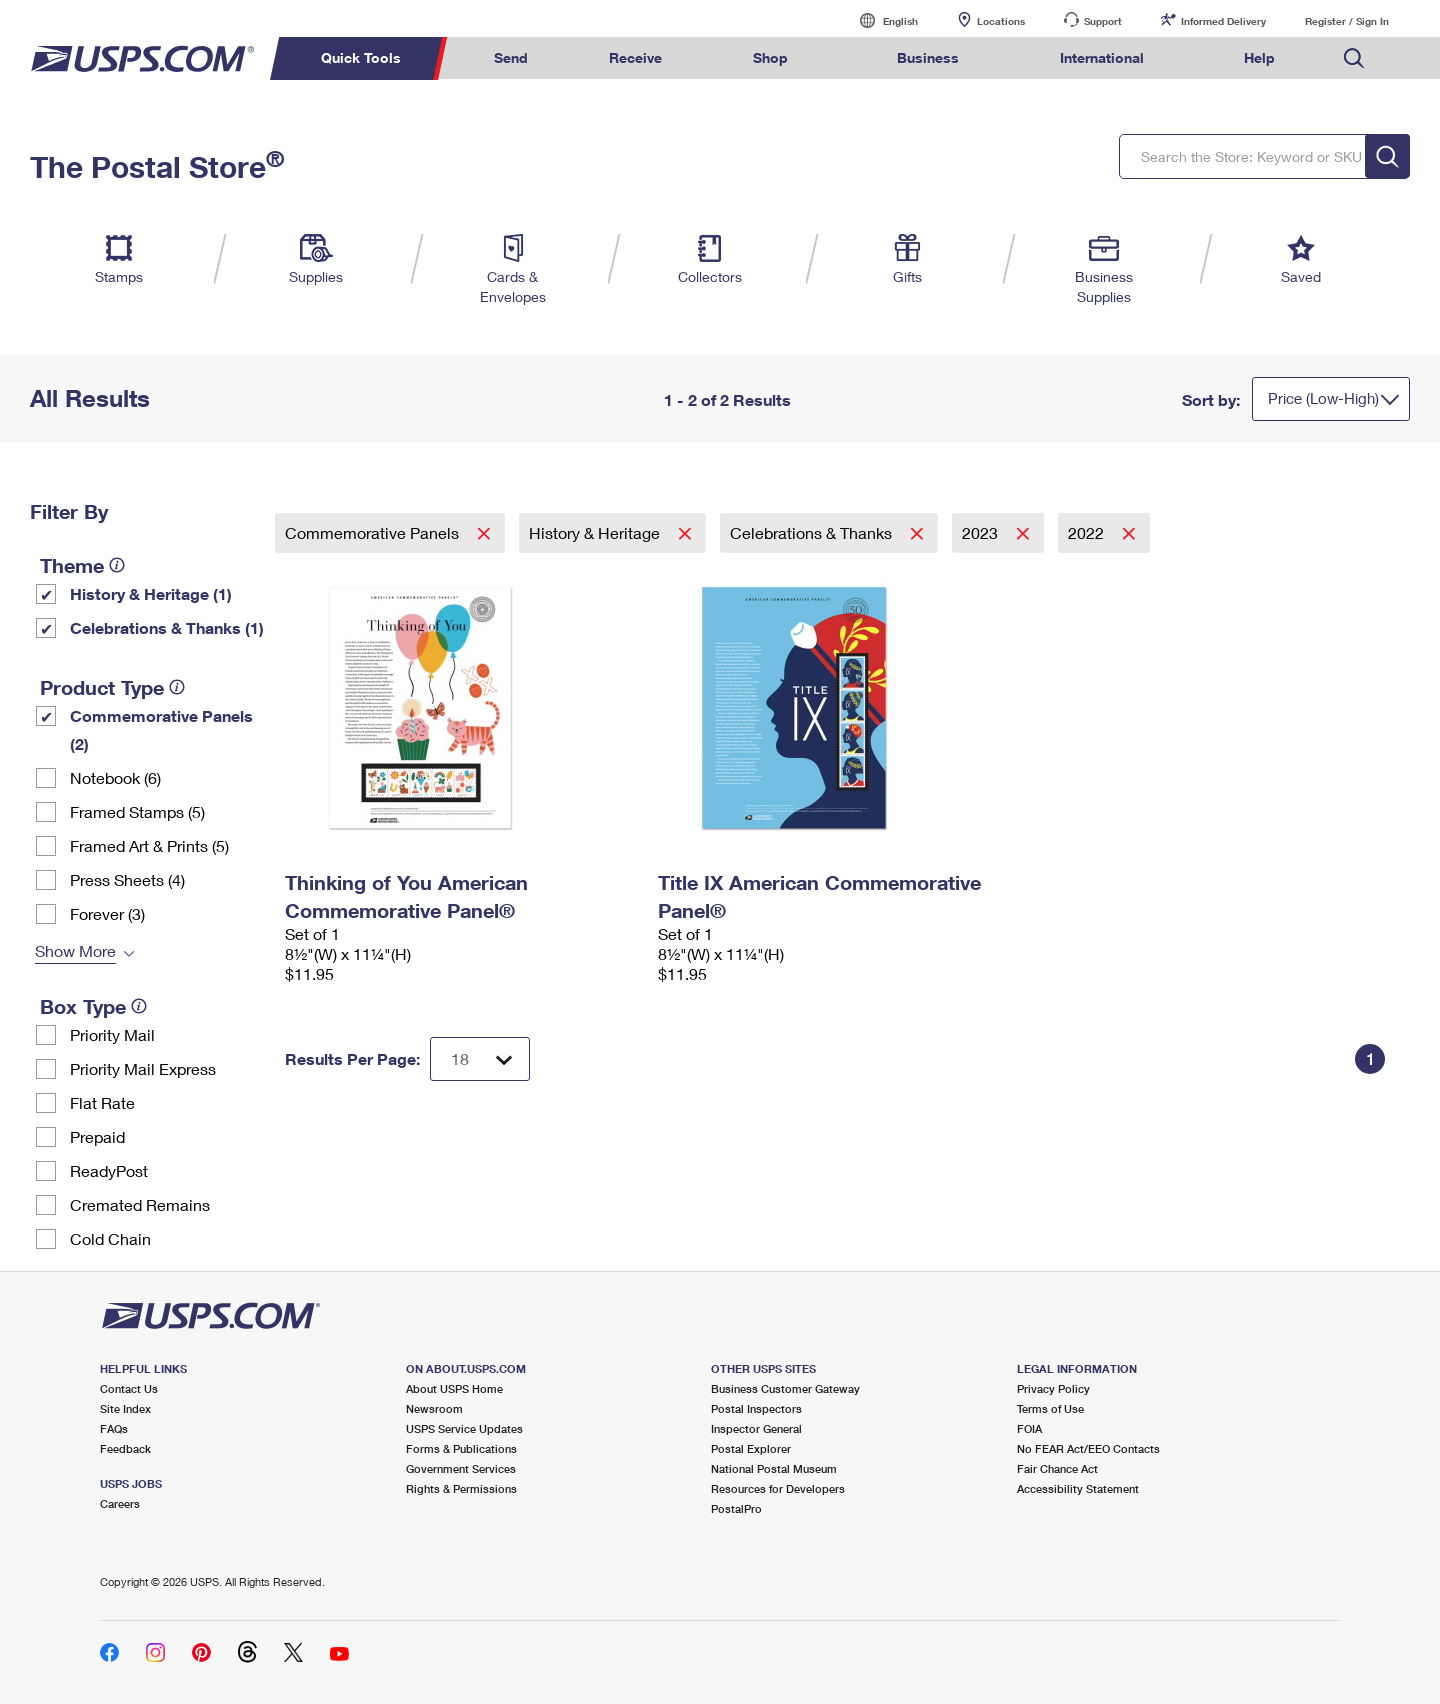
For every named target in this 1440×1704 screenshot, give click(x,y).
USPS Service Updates (464, 1428)
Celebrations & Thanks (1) (167, 627)
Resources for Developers (778, 1488)
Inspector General (756, 1428)
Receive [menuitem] (635, 57)
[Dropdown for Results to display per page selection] (480, 1059)
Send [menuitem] (511, 57)
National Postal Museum (774, 1468)
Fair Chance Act (1057, 1468)
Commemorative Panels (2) (161, 729)
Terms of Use (1050, 1408)
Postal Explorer (751, 1448)
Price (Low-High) (1323, 398)
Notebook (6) (115, 777)
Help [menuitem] (1259, 57)
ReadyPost (109, 1170)
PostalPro (736, 1508)
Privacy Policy (1053, 1388)
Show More (75, 950)
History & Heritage (596, 532)
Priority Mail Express (143, 1068)
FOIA (1029, 1428)
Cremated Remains (140, 1204)
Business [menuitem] (928, 57)
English (880, 20)
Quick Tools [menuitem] (361, 57)
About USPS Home (454, 1388)
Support (1103, 21)
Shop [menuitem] (770, 57)
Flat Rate (102, 1102)
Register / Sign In (1347, 21)
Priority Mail (112, 1034)
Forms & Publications (461, 1448)
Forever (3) (107, 913)
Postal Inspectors (756, 1408)
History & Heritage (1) (151, 593)
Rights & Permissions (461, 1488)
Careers (120, 1503)
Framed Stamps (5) (137, 811)
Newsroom (434, 1408)
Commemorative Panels (374, 532)
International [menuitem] (1102, 57)
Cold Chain (110, 1238)
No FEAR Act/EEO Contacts (1088, 1448)
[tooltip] (117, 565)
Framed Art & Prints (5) (149, 845)
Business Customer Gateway (785, 1388)
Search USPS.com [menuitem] (1354, 58)
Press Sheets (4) (127, 879)
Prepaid (97, 1136)
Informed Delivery (1223, 21)
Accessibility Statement (1078, 1488)
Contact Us (129, 1388)
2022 (1088, 532)
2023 (982, 532)
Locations (1001, 21)
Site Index (125, 1408)
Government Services (461, 1468)
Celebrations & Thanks (813, 532)
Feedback (125, 1448)
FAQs (114, 1428)
